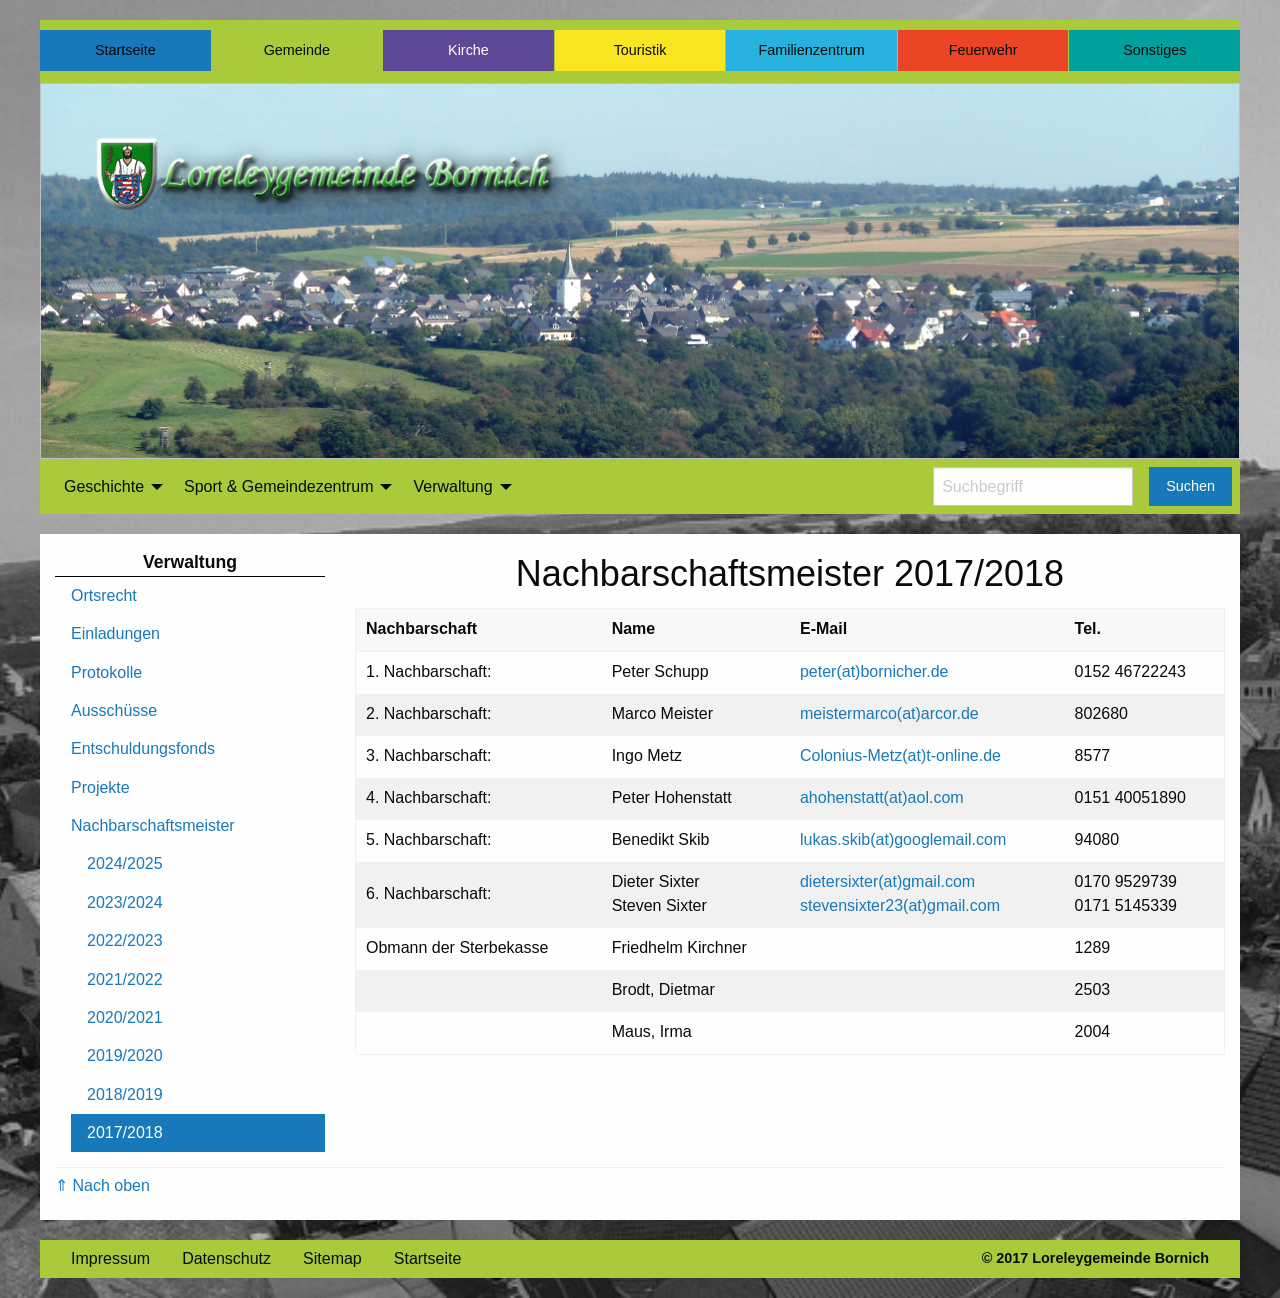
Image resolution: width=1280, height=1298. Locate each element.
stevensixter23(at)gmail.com (900, 905)
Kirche (468, 50)
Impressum (110, 1258)
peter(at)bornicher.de (874, 671)
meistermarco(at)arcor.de (889, 713)
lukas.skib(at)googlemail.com (903, 839)
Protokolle (106, 672)
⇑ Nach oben (102, 1185)
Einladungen (115, 633)
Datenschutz (226, 1258)
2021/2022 (125, 979)
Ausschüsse (114, 710)
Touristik (640, 50)
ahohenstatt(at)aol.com (882, 797)
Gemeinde (297, 50)
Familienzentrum (811, 50)
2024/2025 (125, 863)
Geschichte (104, 486)
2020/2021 (125, 1017)
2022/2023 (125, 940)
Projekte (100, 787)
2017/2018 (125, 1132)
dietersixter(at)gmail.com (887, 881)
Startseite (125, 50)
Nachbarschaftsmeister (153, 825)
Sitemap (332, 1258)
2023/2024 (125, 902)
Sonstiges (1154, 50)
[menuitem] (108, 487)
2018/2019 (125, 1094)
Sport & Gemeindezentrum (278, 486)
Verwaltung (452, 486)
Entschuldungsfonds (143, 748)
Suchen (1190, 486)
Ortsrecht (104, 595)
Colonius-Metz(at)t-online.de (900, 755)
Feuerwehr (983, 50)
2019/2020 (125, 1055)
